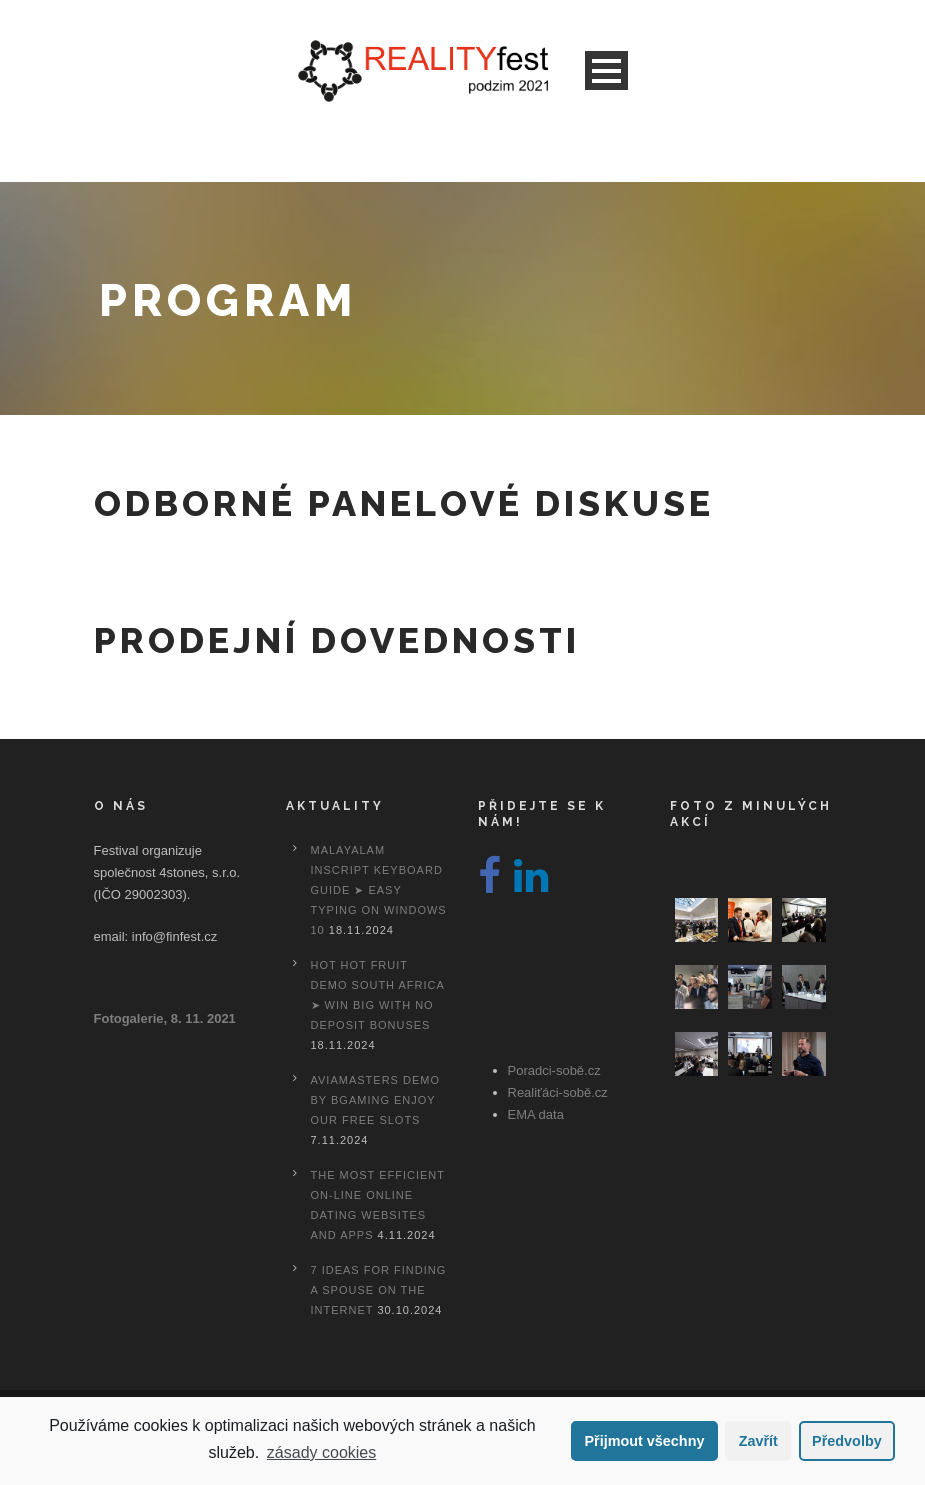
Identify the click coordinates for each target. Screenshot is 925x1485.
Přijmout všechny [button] (644, 1441)
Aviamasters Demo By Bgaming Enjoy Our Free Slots (375, 1100)
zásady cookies (321, 1452)
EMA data (536, 1114)
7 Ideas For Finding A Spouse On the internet (379, 1290)
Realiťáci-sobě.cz (558, 1092)
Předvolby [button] (847, 1441)
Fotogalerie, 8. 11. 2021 (165, 1018)
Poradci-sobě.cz (554, 1070)
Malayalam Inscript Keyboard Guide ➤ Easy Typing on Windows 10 (379, 890)
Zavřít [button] (758, 1441)
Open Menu (606, 70)
